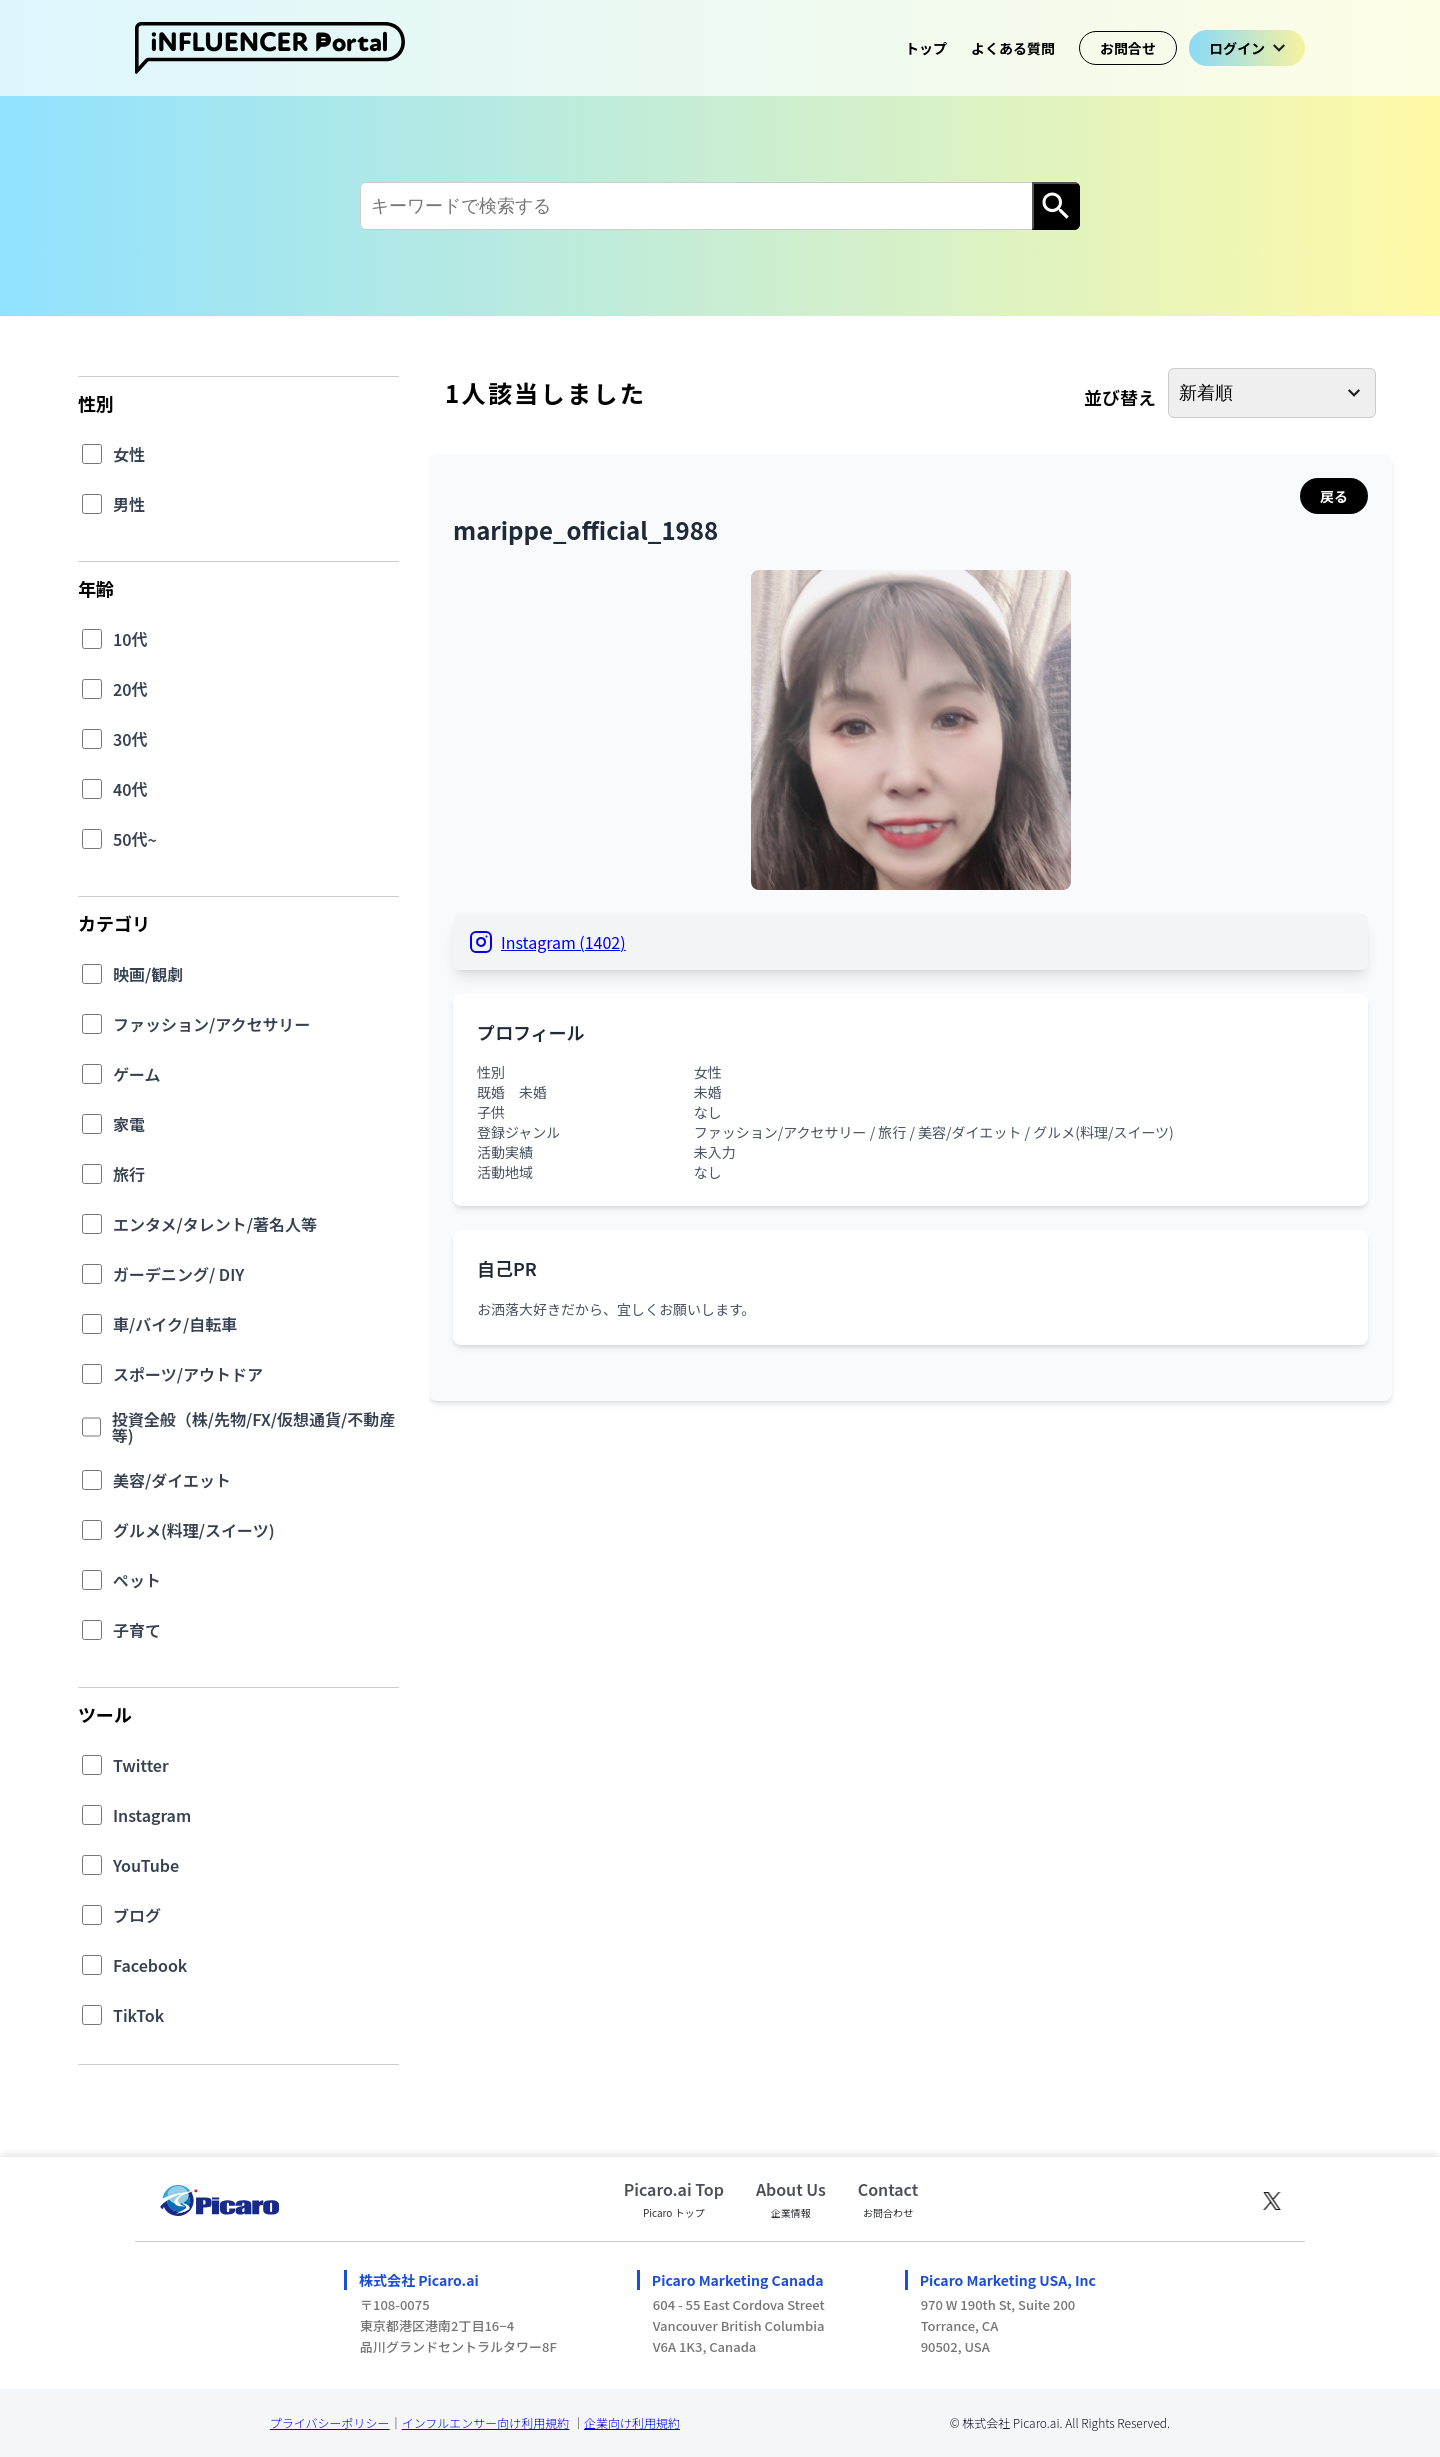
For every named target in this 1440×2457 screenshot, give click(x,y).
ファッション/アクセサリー (211, 1024)
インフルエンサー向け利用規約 (486, 2422)
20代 (130, 689)
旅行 (129, 1174)
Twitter (141, 1765)
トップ (926, 48)
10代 (130, 639)
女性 (129, 454)
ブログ (137, 1915)
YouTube (146, 1865)
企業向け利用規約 (632, 2422)
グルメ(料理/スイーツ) (194, 1530)
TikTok (138, 2015)
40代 (130, 789)
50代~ (135, 839)
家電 (129, 1124)
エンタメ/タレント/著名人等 (215, 1224)
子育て (137, 1630)
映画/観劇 (148, 974)
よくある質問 (1013, 48)
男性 (129, 504)
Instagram (152, 1815)
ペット (137, 1580)
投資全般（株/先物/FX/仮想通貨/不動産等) (253, 1427)
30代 (130, 739)
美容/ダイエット (172, 1480)
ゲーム (137, 1074)
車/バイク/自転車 (175, 1324)
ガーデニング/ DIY (178, 1274)
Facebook (150, 1965)
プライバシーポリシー (330, 2422)
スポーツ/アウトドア (188, 1374)
